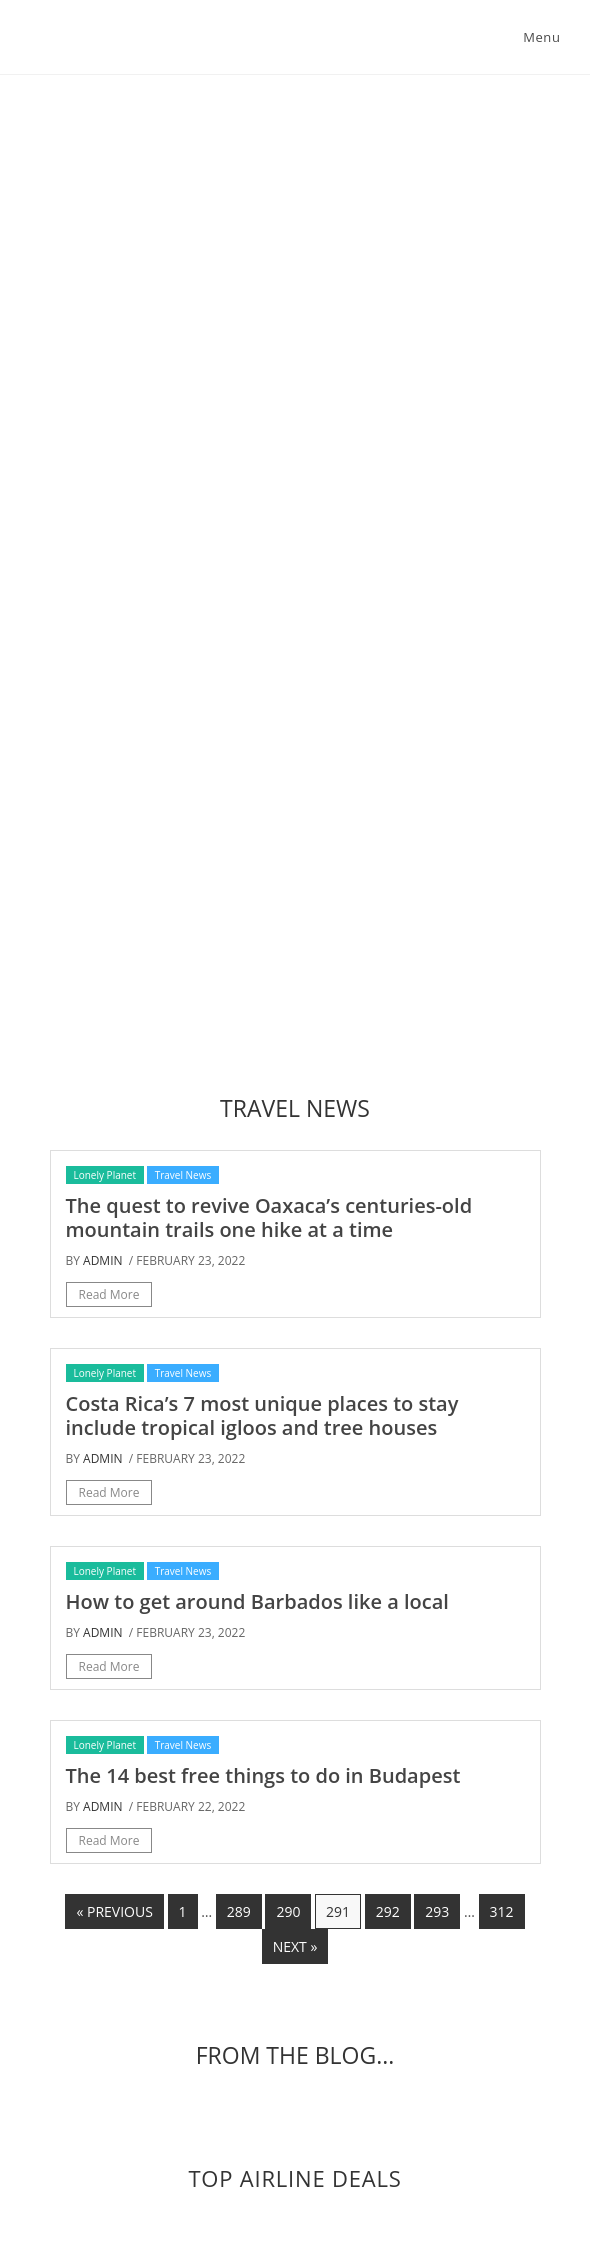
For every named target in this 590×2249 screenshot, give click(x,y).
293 (437, 1911)
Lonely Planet (105, 1175)
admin (102, 1260)
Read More (109, 1294)
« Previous (114, 1911)
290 (288, 1911)
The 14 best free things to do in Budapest (263, 1775)
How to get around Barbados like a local (257, 1601)
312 (502, 1911)
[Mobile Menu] (538, 37)
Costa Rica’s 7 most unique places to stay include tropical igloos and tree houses (262, 1415)
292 (388, 1911)
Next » (295, 1946)
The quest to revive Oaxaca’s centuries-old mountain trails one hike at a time (269, 1217)
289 (239, 1911)
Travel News (183, 1175)
